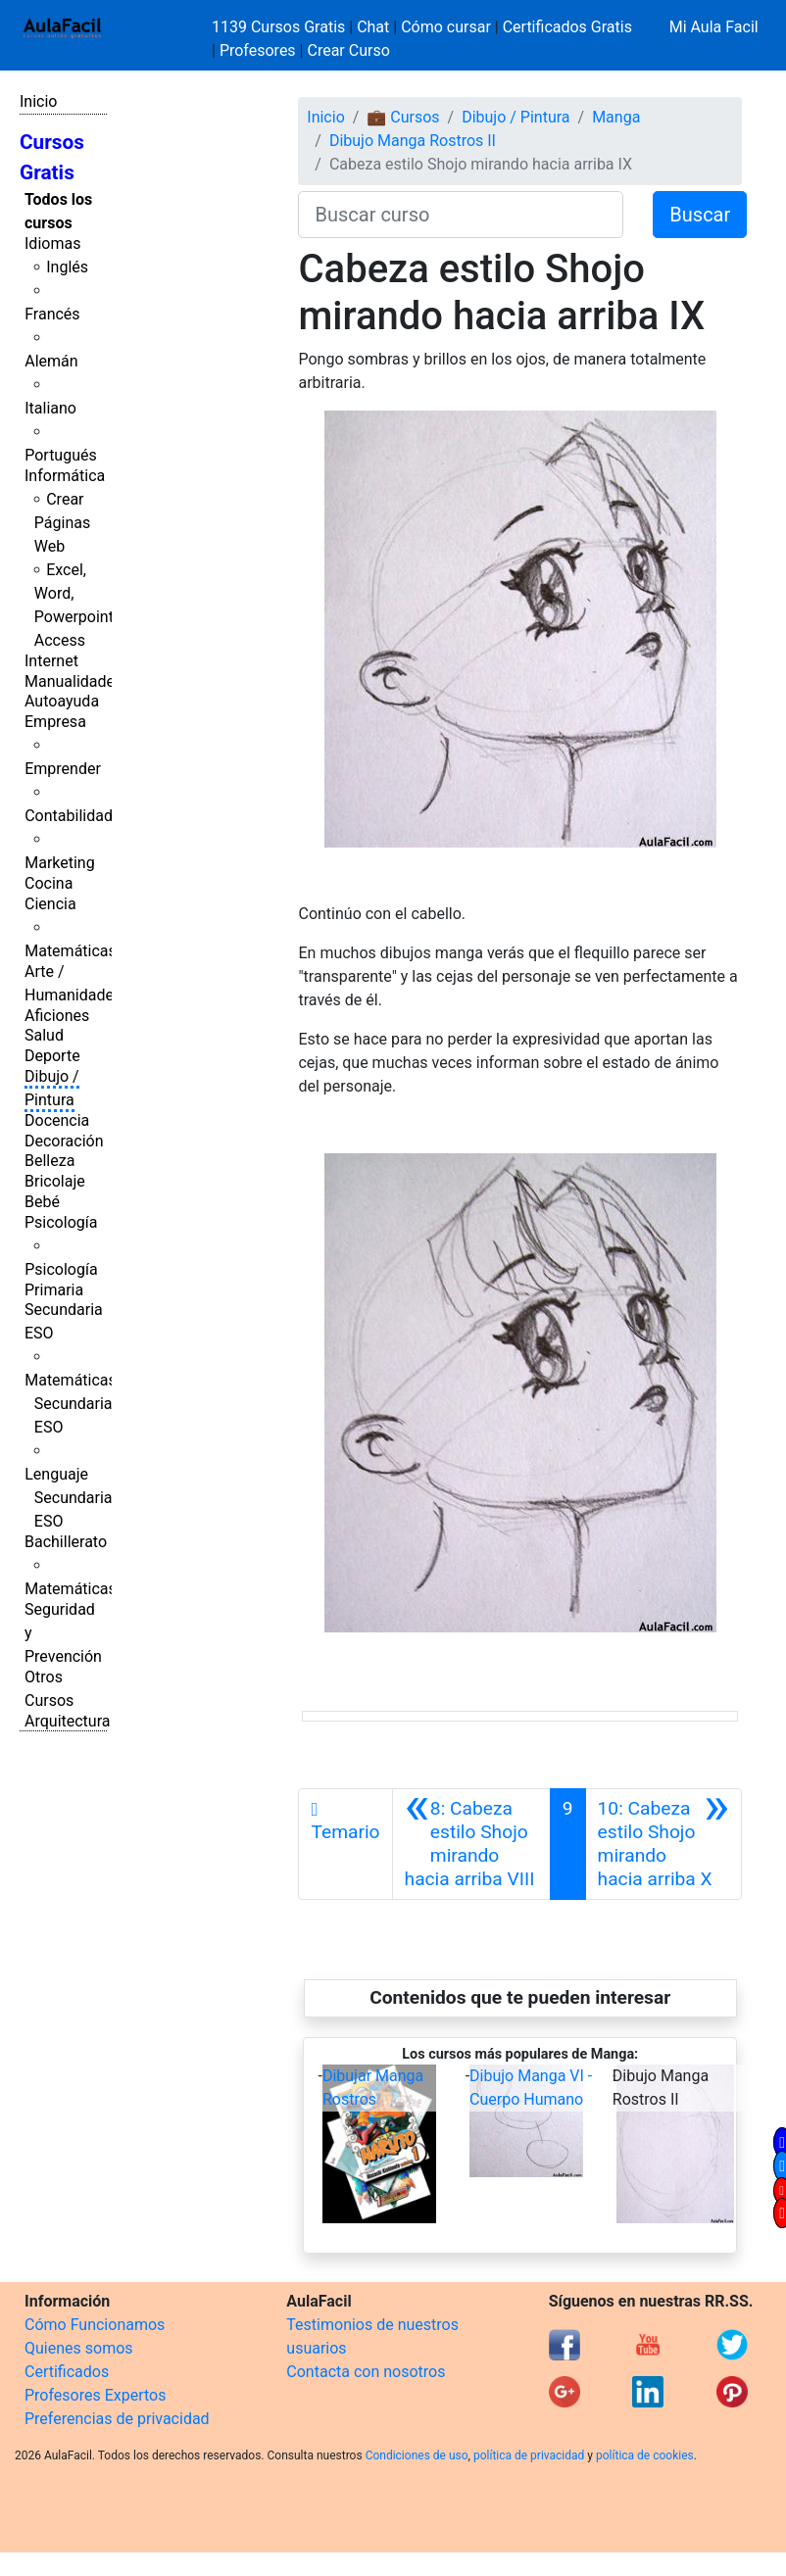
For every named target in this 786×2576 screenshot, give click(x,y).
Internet (51, 661)
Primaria (54, 1290)
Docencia (57, 1120)
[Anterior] (471, 1844)
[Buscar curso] (460, 214)
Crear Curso (348, 50)
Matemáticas (71, 951)
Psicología (61, 1222)
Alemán (51, 361)
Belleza (49, 1160)
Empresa (55, 721)
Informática (65, 475)
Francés (52, 314)
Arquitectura (67, 1721)
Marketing (59, 862)
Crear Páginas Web (62, 523)
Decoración (64, 1141)
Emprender (63, 768)
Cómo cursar (446, 27)
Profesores (258, 50)
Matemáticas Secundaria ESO (71, 1403)
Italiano (50, 408)
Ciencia (50, 904)
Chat (373, 27)
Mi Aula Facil (714, 27)
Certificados (67, 2371)
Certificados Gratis (567, 27)
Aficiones (57, 1015)
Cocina (49, 883)
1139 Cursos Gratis (280, 27)
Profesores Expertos (95, 2395)
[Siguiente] (663, 1844)
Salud (44, 1035)
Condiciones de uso (417, 2455)
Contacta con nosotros (365, 2371)
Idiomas (52, 243)
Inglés (67, 267)
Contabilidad (69, 815)
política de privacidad (528, 2455)
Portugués (61, 455)
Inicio (38, 101)
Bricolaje (55, 1181)
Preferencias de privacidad (117, 2418)
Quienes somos (79, 2348)
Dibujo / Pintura (515, 117)
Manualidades (74, 681)
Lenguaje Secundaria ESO (68, 1498)
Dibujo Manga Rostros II (412, 140)
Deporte (52, 1055)
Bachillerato (66, 1541)
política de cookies (645, 2455)
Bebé (42, 1201)
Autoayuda (62, 701)
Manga (616, 117)
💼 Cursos (403, 117)
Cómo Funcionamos (95, 2324)
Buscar (699, 214)
